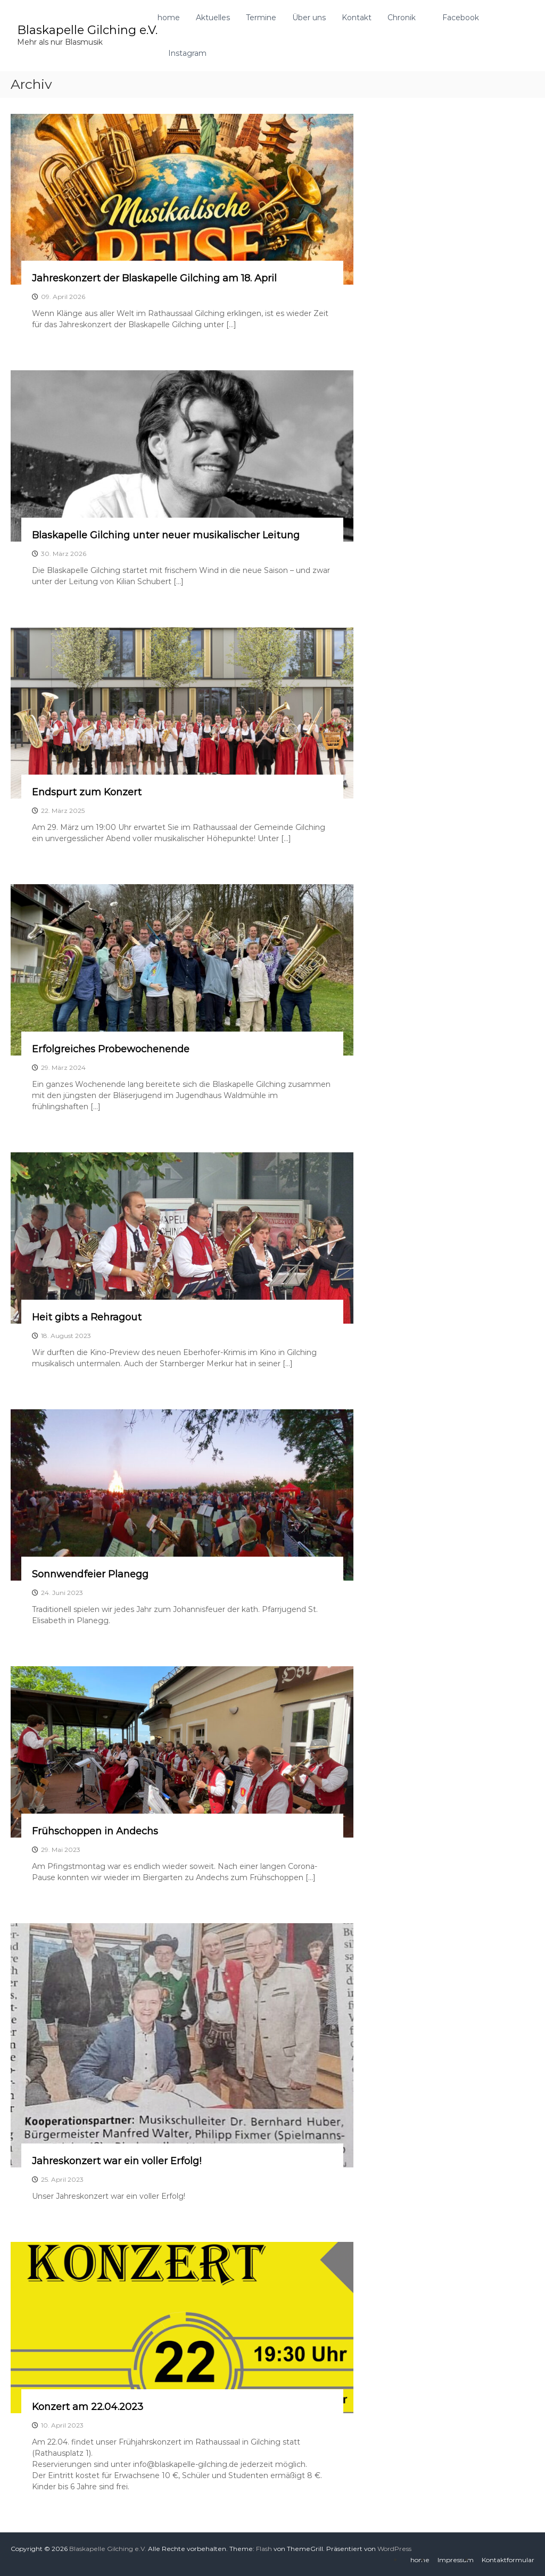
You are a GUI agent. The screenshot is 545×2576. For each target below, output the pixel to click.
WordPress (394, 2549)
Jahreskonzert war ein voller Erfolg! (116, 2161)
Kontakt (356, 17)
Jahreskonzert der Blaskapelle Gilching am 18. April (154, 278)
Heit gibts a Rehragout (87, 1317)
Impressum (455, 2560)
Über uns (309, 17)
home (169, 17)
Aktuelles (213, 17)
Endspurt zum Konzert (87, 792)
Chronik (401, 17)
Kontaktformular (508, 2560)
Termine (261, 17)
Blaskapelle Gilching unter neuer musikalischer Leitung (166, 535)
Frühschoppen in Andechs (95, 1831)
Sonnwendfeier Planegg (90, 1574)
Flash (264, 2549)
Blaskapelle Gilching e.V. (87, 30)
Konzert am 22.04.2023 (87, 2407)
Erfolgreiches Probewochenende (110, 1049)
